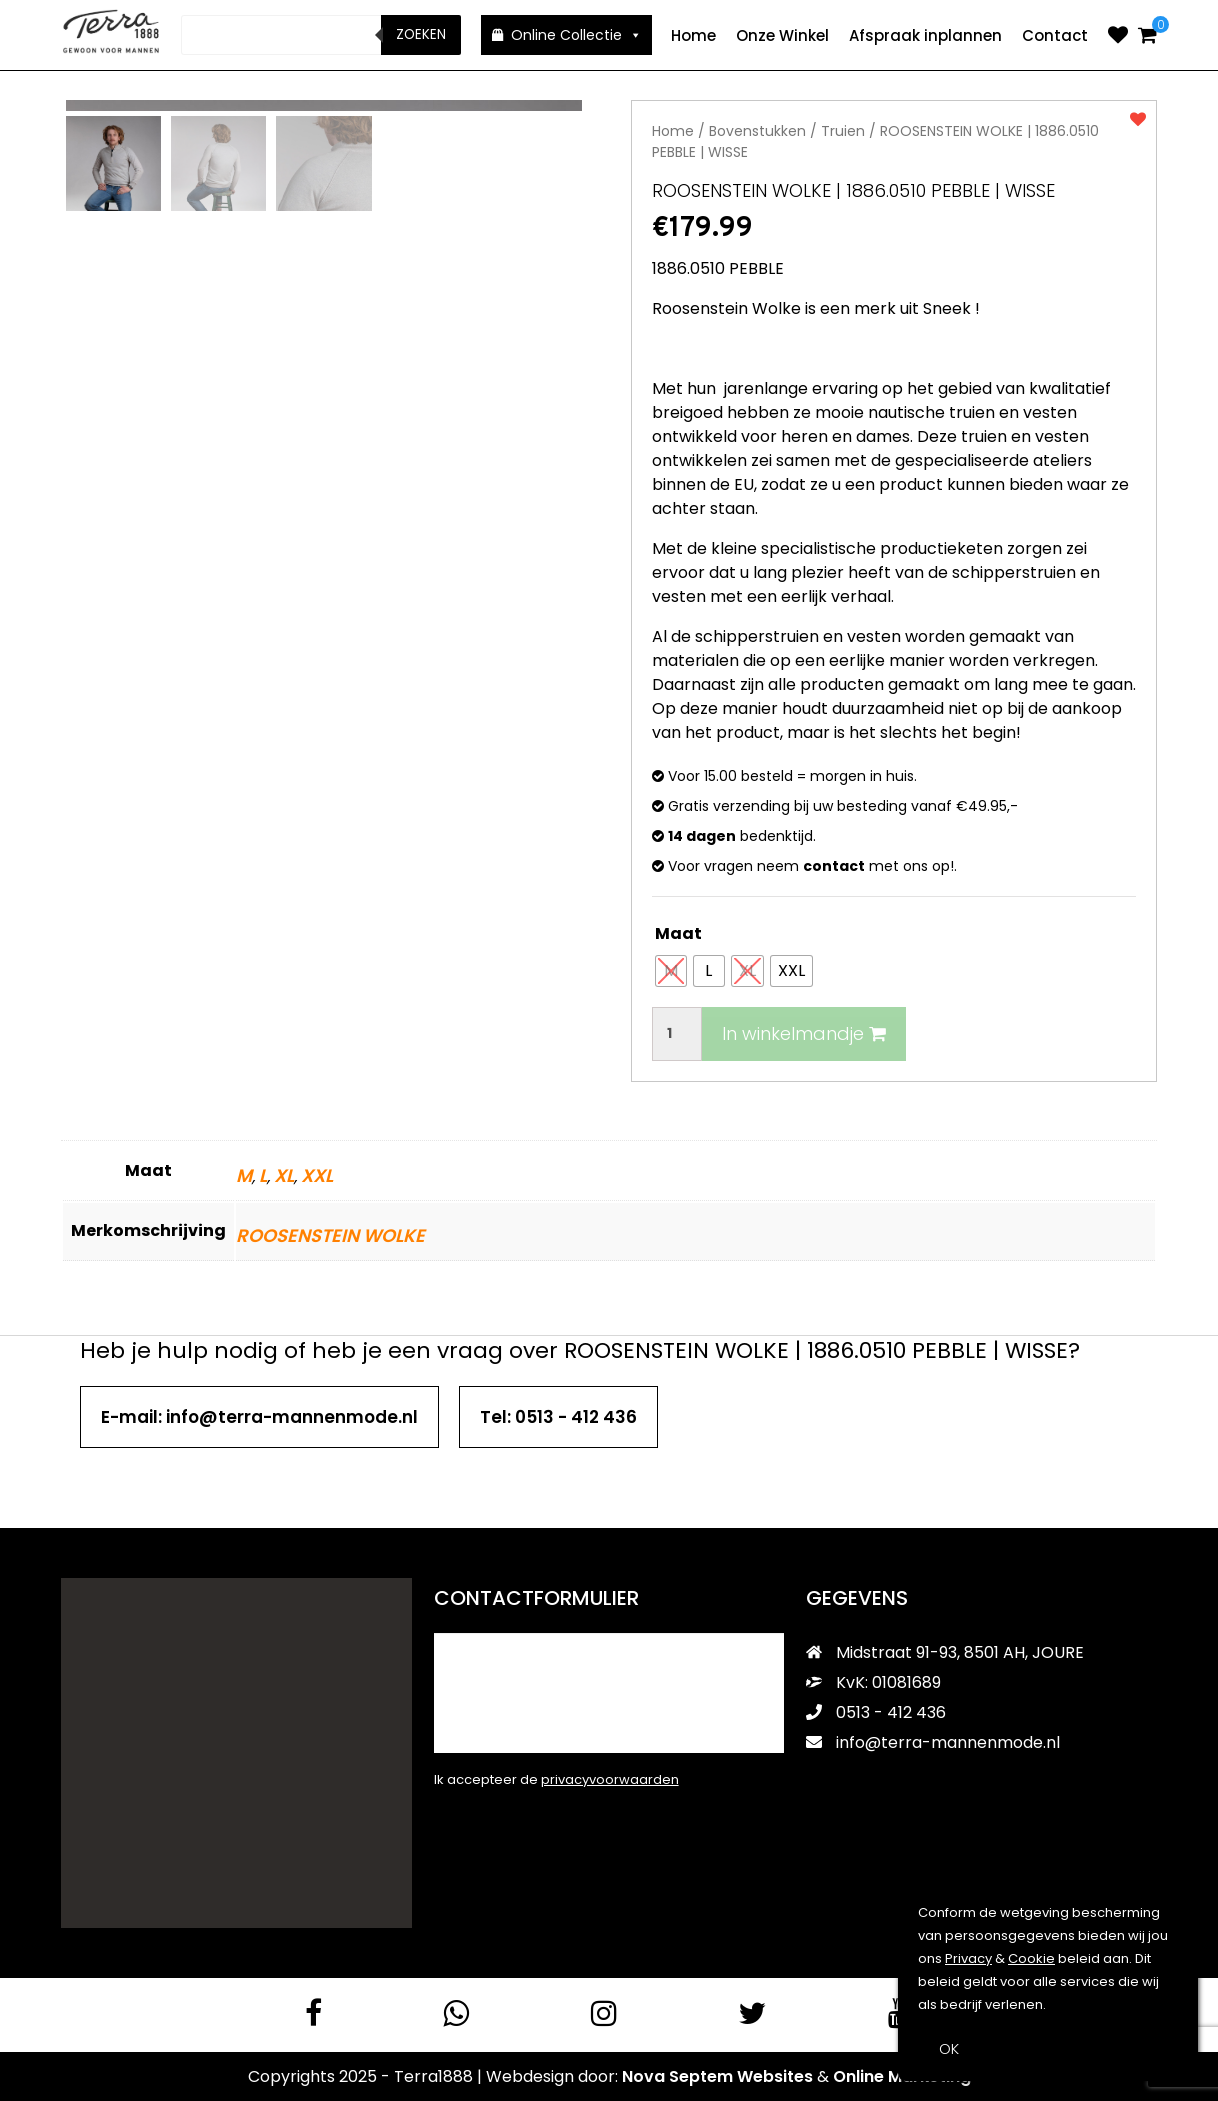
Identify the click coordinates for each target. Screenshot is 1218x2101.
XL (284, 1174)
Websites (775, 2075)
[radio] (671, 970)
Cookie (1031, 1958)
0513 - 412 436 (876, 1711)
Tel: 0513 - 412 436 (558, 1416)
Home (693, 35)
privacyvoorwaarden (610, 1778)
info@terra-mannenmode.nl (933, 1741)
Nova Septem (677, 2075)
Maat (678, 932)
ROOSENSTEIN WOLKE (330, 1234)
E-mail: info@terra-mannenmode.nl (259, 1416)
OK (949, 2048)
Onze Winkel (782, 35)
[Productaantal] (677, 1033)
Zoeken (421, 34)
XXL (317, 1174)
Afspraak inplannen (925, 35)
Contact (1055, 35)
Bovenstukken (757, 130)
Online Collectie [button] (576, 35)
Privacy (968, 1958)
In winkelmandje (804, 1032)
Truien (843, 130)
